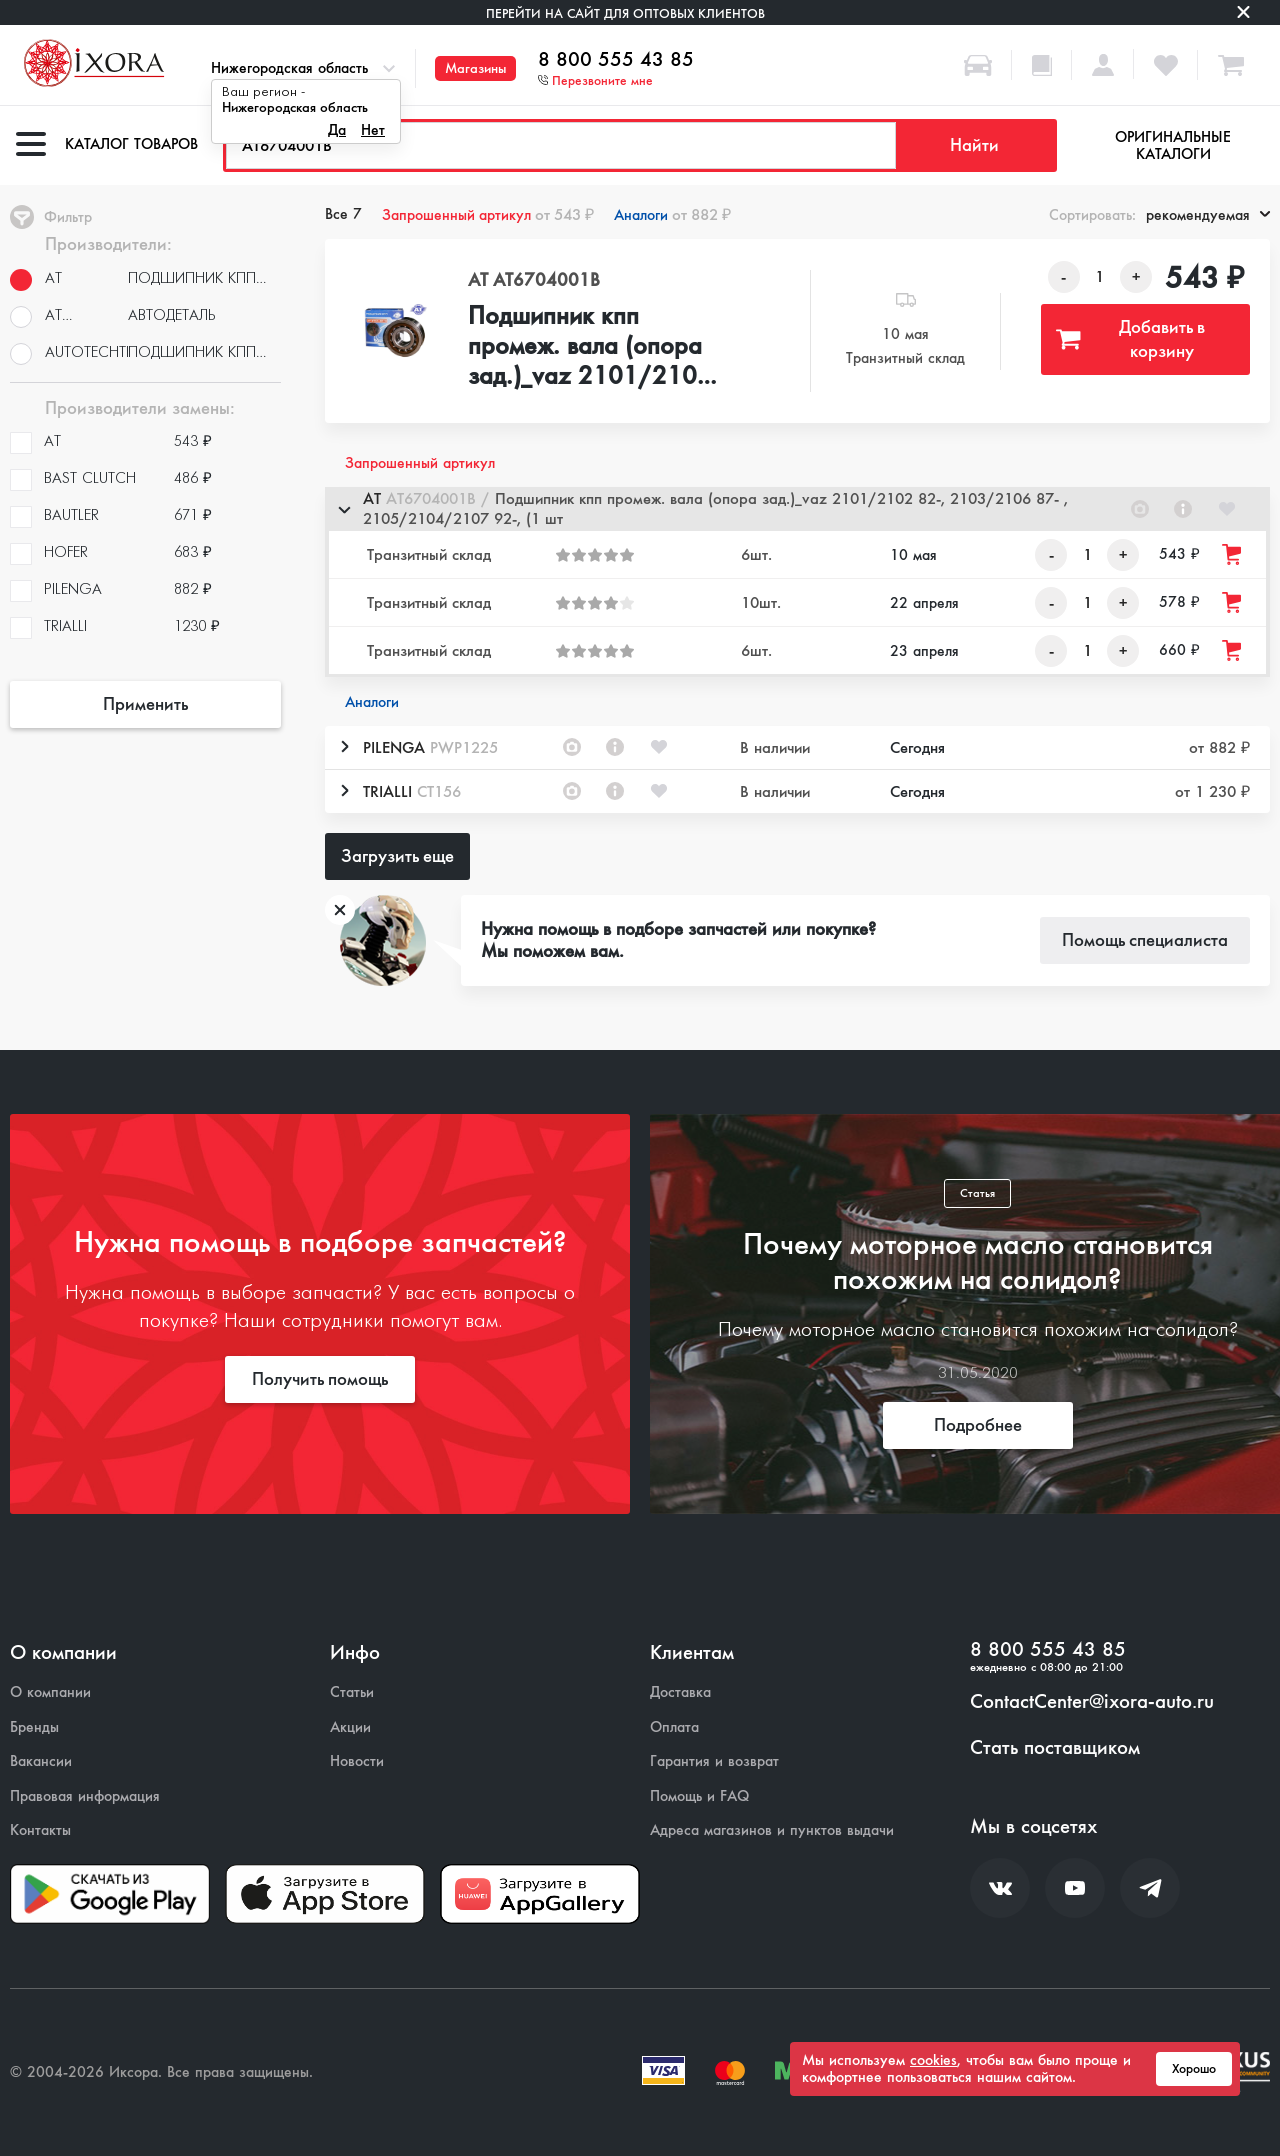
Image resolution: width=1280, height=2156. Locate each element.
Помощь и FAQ (699, 1796)
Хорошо (1194, 2069)
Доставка (680, 1692)
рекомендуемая (1208, 215)
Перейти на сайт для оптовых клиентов (625, 13)
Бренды (34, 1727)
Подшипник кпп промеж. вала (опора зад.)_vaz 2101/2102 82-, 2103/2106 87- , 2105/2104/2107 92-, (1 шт (590, 347)
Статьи (352, 1692)
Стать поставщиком (1055, 1748)
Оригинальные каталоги (1173, 145)
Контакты (40, 1830)
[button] (797, 508)
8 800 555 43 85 (616, 60)
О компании (50, 1692)
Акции (350, 1727)
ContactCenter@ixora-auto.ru (1092, 1702)
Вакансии (41, 1761)
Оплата (674, 1727)
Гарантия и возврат (714, 1761)
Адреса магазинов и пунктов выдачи (772, 1830)
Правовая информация (85, 1796)
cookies (933, 2060)
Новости (357, 1761)
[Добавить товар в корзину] (1233, 554)
